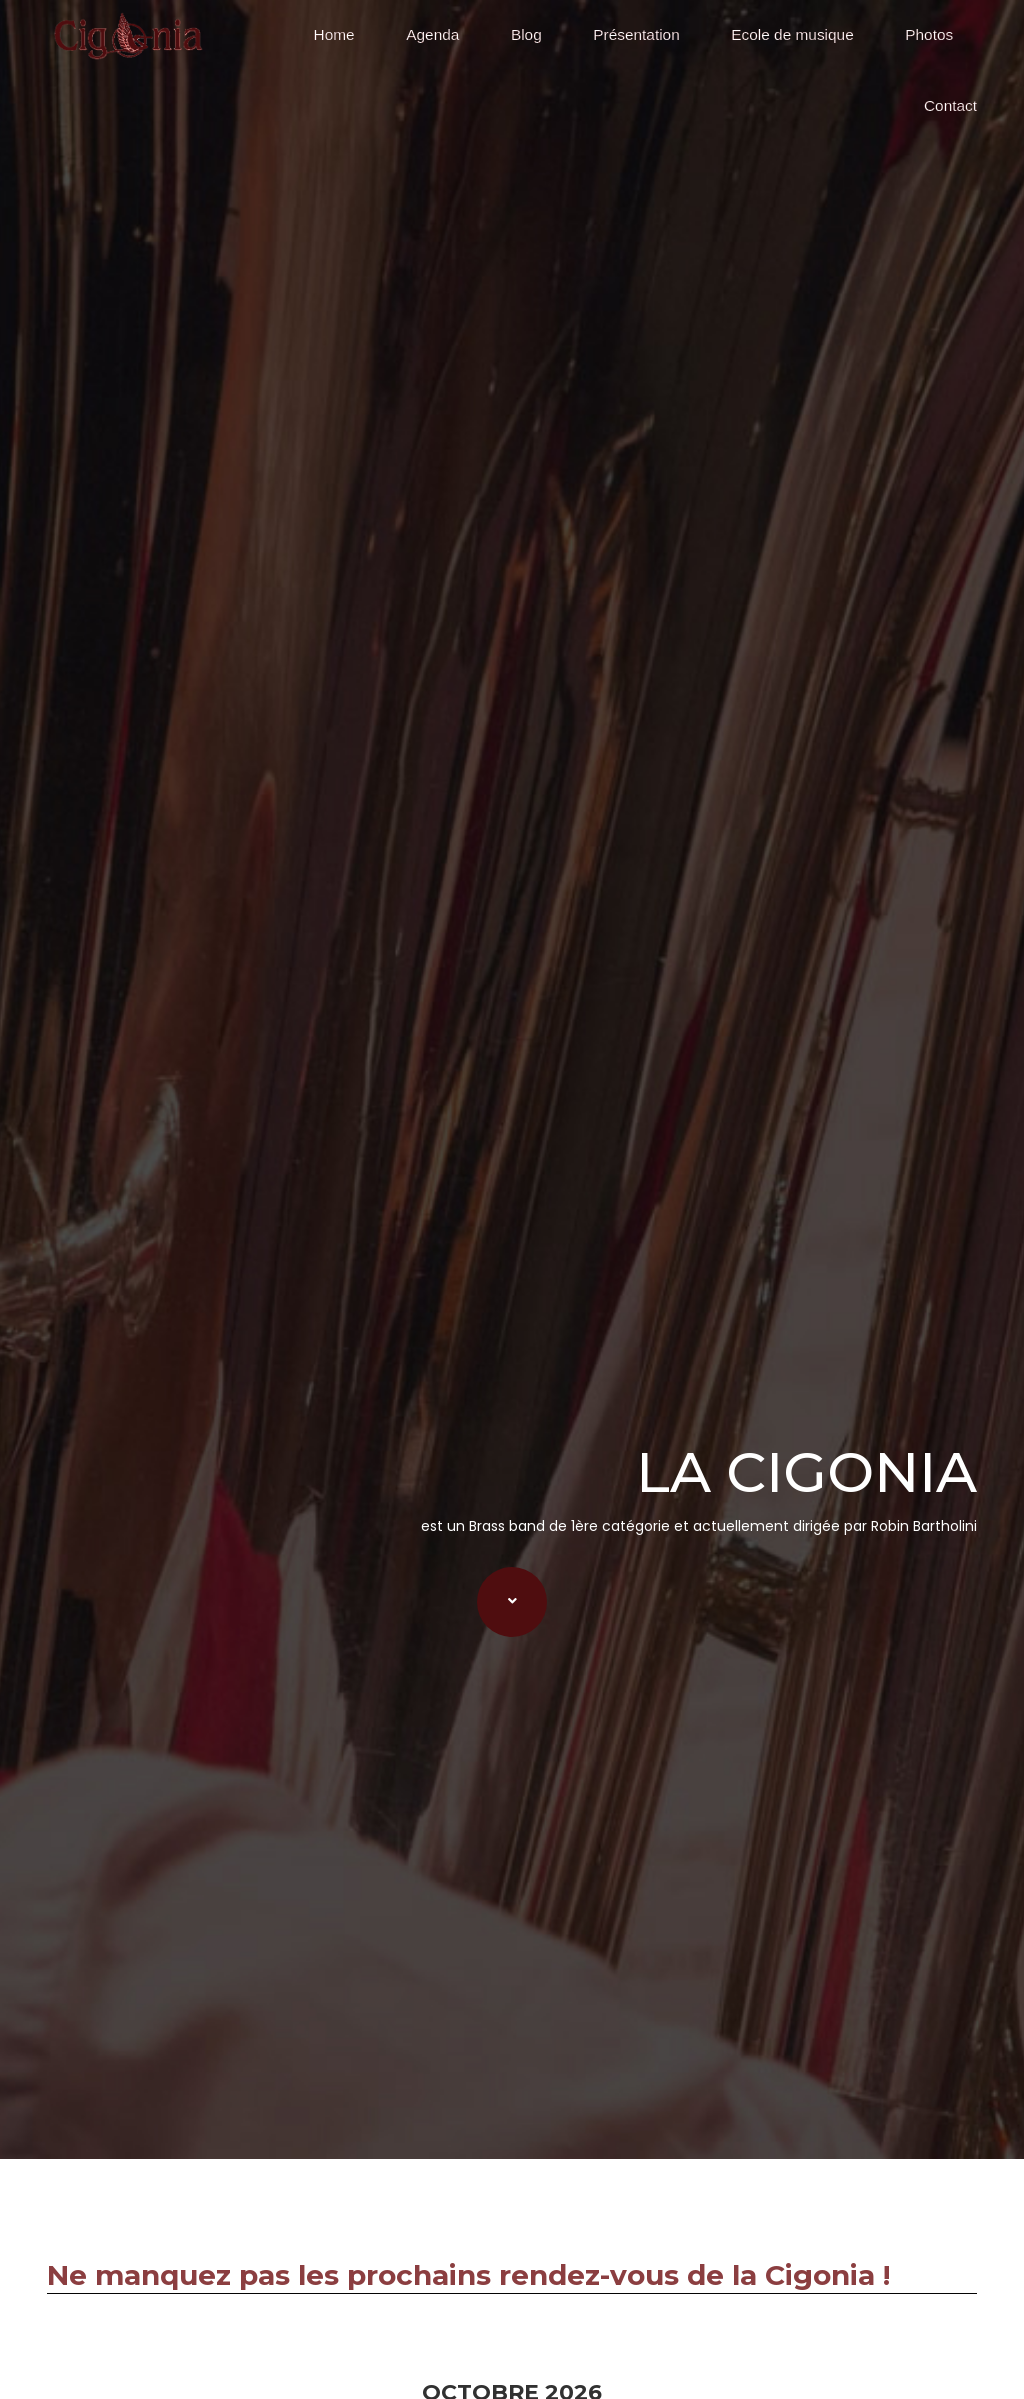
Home (334, 34)
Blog (526, 34)
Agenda (432, 34)
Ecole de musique (792, 34)
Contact (950, 105)
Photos (929, 34)
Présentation (636, 34)
